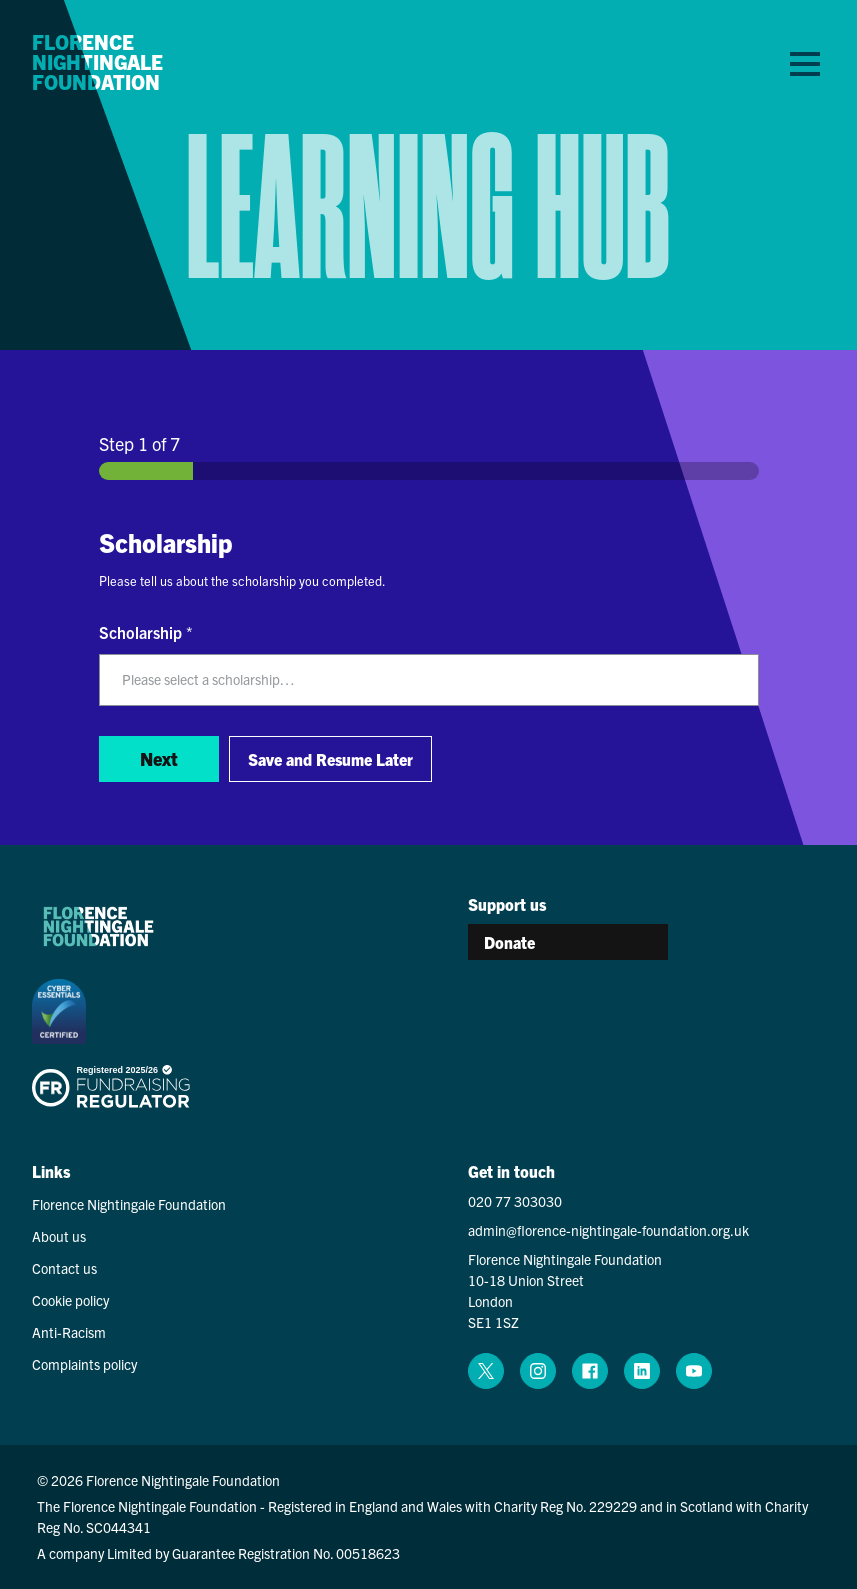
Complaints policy (84, 1364)
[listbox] (429, 680)
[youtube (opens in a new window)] (694, 1371)
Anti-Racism (69, 1332)
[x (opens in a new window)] (486, 1371)
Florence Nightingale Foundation (97, 62)
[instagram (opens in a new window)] (538, 1371)
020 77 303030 (515, 1201)
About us (59, 1236)
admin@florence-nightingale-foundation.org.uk (608, 1230)
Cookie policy (70, 1300)
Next (159, 758)
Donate (509, 942)
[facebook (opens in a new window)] (590, 1371)
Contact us (64, 1268)
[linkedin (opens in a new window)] (642, 1371)
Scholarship (146, 632)
